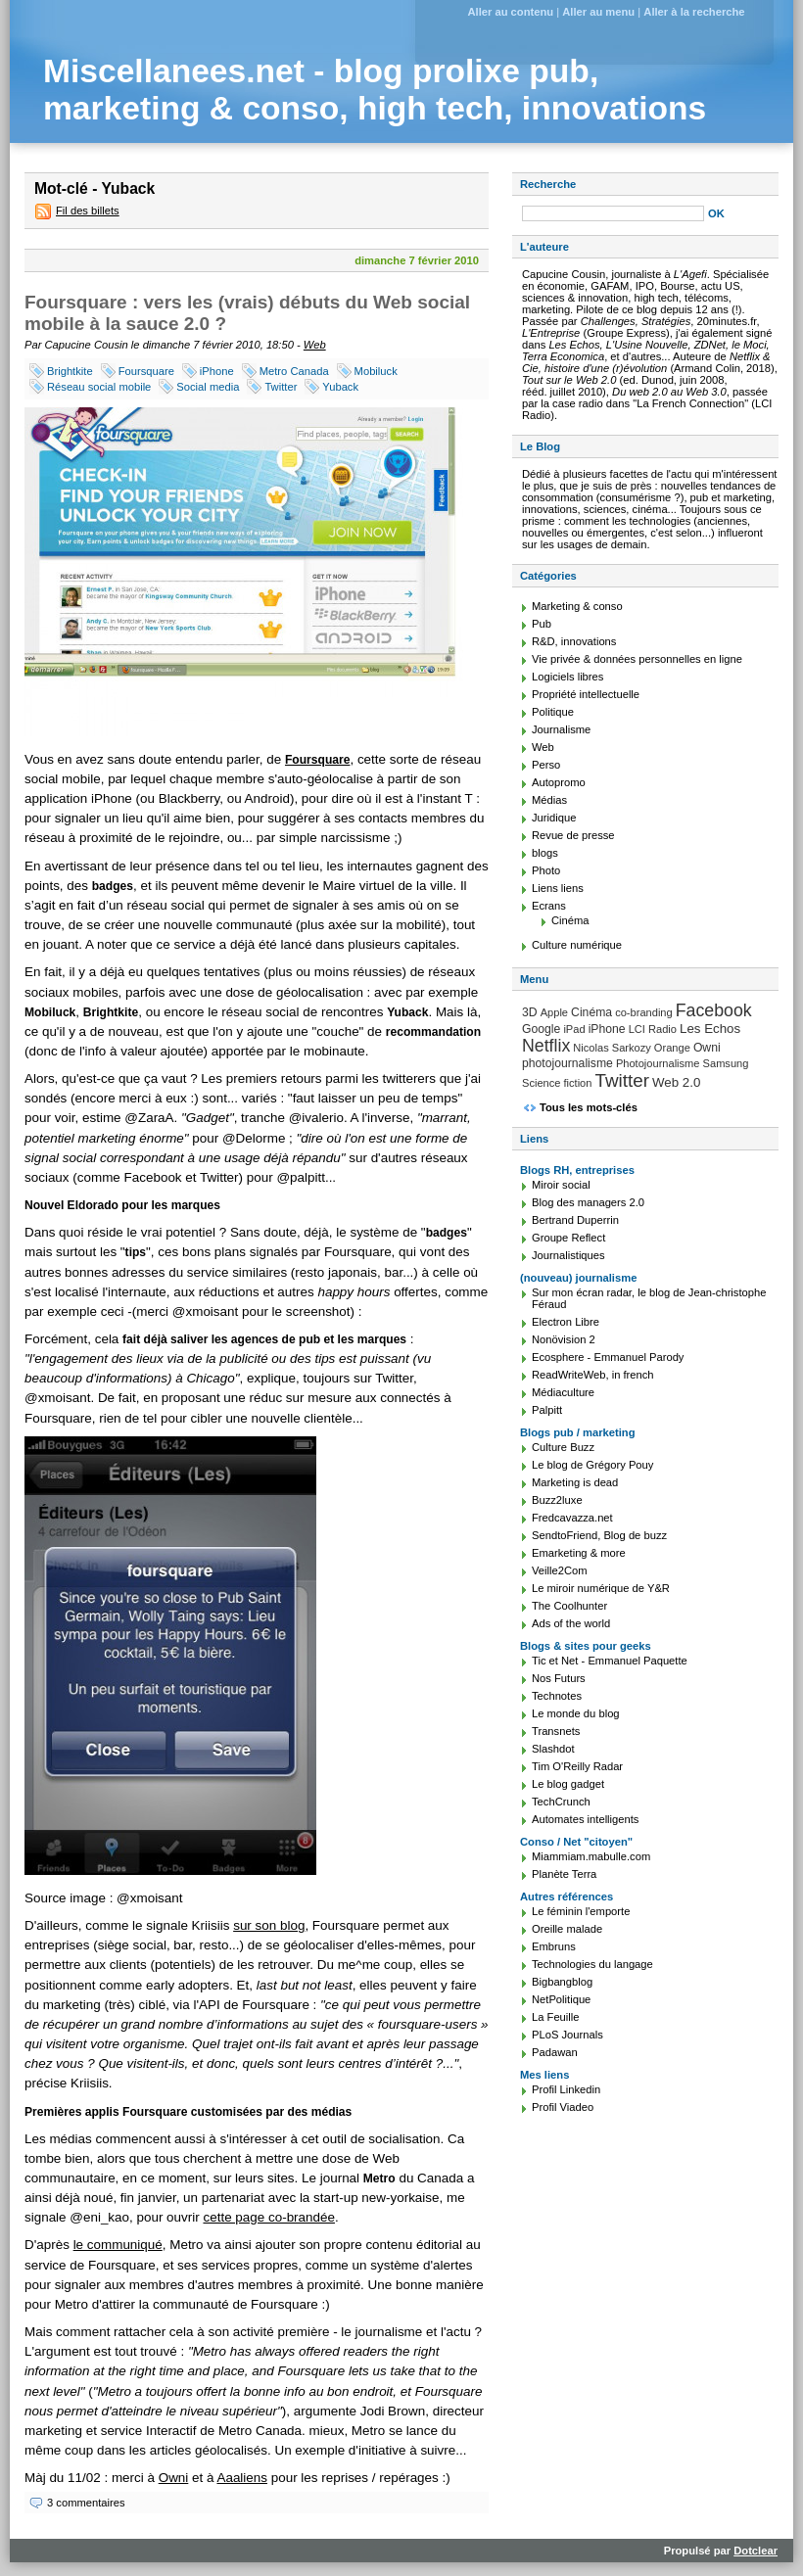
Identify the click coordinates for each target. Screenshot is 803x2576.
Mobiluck (376, 371)
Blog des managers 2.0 (588, 1202)
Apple (554, 1012)
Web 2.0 (676, 1082)
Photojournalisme (658, 1063)
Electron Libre (565, 1322)
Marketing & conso (577, 606)
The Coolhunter (569, 1606)
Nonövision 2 (563, 1339)
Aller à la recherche (693, 12)
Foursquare (146, 371)
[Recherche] (613, 213)
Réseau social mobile (99, 387)
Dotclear (755, 2550)
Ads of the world (571, 1623)
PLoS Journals (567, 2034)
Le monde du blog (576, 1713)
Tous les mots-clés (589, 1107)
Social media (207, 387)
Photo (546, 870)
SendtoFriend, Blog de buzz (599, 1535)
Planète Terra (564, 1874)
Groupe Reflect (568, 1237)
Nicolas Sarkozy (611, 1048)
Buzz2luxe (557, 1500)
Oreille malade (567, 1929)
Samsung (726, 1063)
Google (541, 1029)
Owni (174, 2477)
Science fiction (556, 1083)
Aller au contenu (510, 12)
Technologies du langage (592, 1964)
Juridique (554, 817)
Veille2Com (560, 1570)
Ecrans (549, 906)
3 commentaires (86, 2502)
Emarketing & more (579, 1553)
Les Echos (710, 1028)
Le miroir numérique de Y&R (601, 1588)
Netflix (546, 1045)
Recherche (548, 184)
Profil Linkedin (566, 2089)
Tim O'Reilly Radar (577, 1766)
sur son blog (269, 1925)
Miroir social (561, 1185)
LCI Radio (653, 1029)
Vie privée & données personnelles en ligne (637, 659)
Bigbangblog (562, 1982)
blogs (545, 853)
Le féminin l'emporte (581, 1911)
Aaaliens (241, 2477)
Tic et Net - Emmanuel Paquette (609, 1660)
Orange (672, 1048)
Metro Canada (294, 371)
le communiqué (118, 2244)
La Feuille (556, 2017)
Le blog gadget (568, 1784)
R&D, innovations (574, 641)
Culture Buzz (563, 1447)
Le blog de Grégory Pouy (592, 1465)
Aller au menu (598, 12)
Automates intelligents (585, 1819)
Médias (549, 800)
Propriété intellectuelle (585, 694)
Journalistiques (568, 1255)
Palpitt (547, 1410)
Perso (546, 765)
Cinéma (570, 920)
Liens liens (558, 888)
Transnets (556, 1731)
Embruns (554, 1946)
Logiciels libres (567, 676)
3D (530, 1012)
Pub (541, 624)
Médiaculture (563, 1392)
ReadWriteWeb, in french (593, 1375)
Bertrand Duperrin (575, 1220)
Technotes (557, 1696)
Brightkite (70, 371)
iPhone (217, 371)
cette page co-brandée (268, 2217)
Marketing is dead (575, 1482)
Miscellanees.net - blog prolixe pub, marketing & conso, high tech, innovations (374, 89)
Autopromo (559, 782)
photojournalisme (567, 1063)
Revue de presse (573, 835)
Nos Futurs (559, 1678)
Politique (553, 712)
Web (315, 345)
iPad (574, 1029)
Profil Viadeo (562, 2107)
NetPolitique (561, 1999)
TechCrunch (561, 1801)
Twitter (280, 387)
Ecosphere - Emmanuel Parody (608, 1357)
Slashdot (553, 1749)
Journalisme (561, 729)
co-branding (644, 1012)
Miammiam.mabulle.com (591, 1856)
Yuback (340, 387)
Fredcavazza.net (572, 1517)
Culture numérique (577, 945)
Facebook (714, 1010)
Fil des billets (87, 210)
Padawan (555, 2052)
